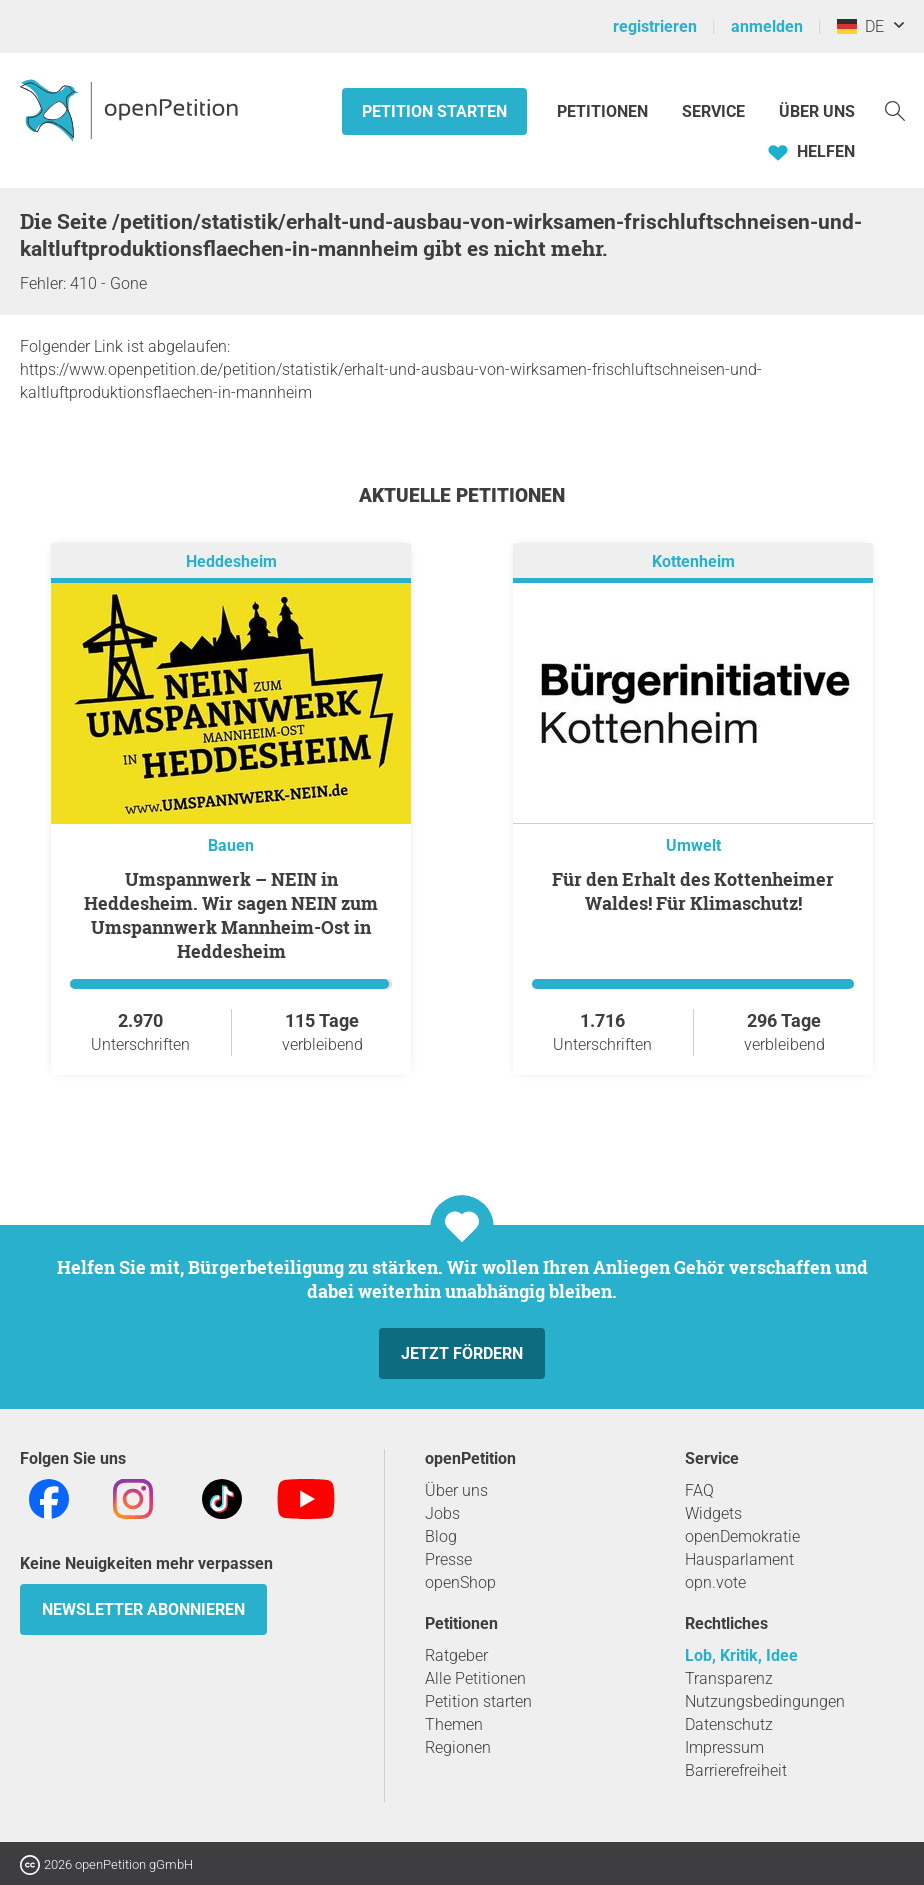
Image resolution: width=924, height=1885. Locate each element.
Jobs (442, 1513)
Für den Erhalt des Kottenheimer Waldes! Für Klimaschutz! (693, 891)
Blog (441, 1536)
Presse (448, 1559)
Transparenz (729, 1678)
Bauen (231, 845)
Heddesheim (231, 561)
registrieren (655, 26)
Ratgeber (456, 1655)
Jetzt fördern (462, 1353)
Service (713, 111)
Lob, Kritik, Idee (741, 1655)
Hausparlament (739, 1559)
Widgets (713, 1513)
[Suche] (895, 109)
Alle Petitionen (475, 1678)
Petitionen (604, 111)
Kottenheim (693, 561)
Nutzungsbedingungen (765, 1701)
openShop (460, 1582)
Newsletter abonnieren (143, 1609)
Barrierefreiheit (736, 1770)
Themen (454, 1724)
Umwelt (693, 845)
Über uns (456, 1490)
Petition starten (434, 111)
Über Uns (817, 111)
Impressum (724, 1747)
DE (860, 26)
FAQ (699, 1490)
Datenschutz (729, 1724)
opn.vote (715, 1582)
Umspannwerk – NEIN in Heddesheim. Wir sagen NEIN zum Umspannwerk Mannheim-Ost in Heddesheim (231, 915)
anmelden (767, 26)
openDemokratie (742, 1536)
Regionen (458, 1747)
